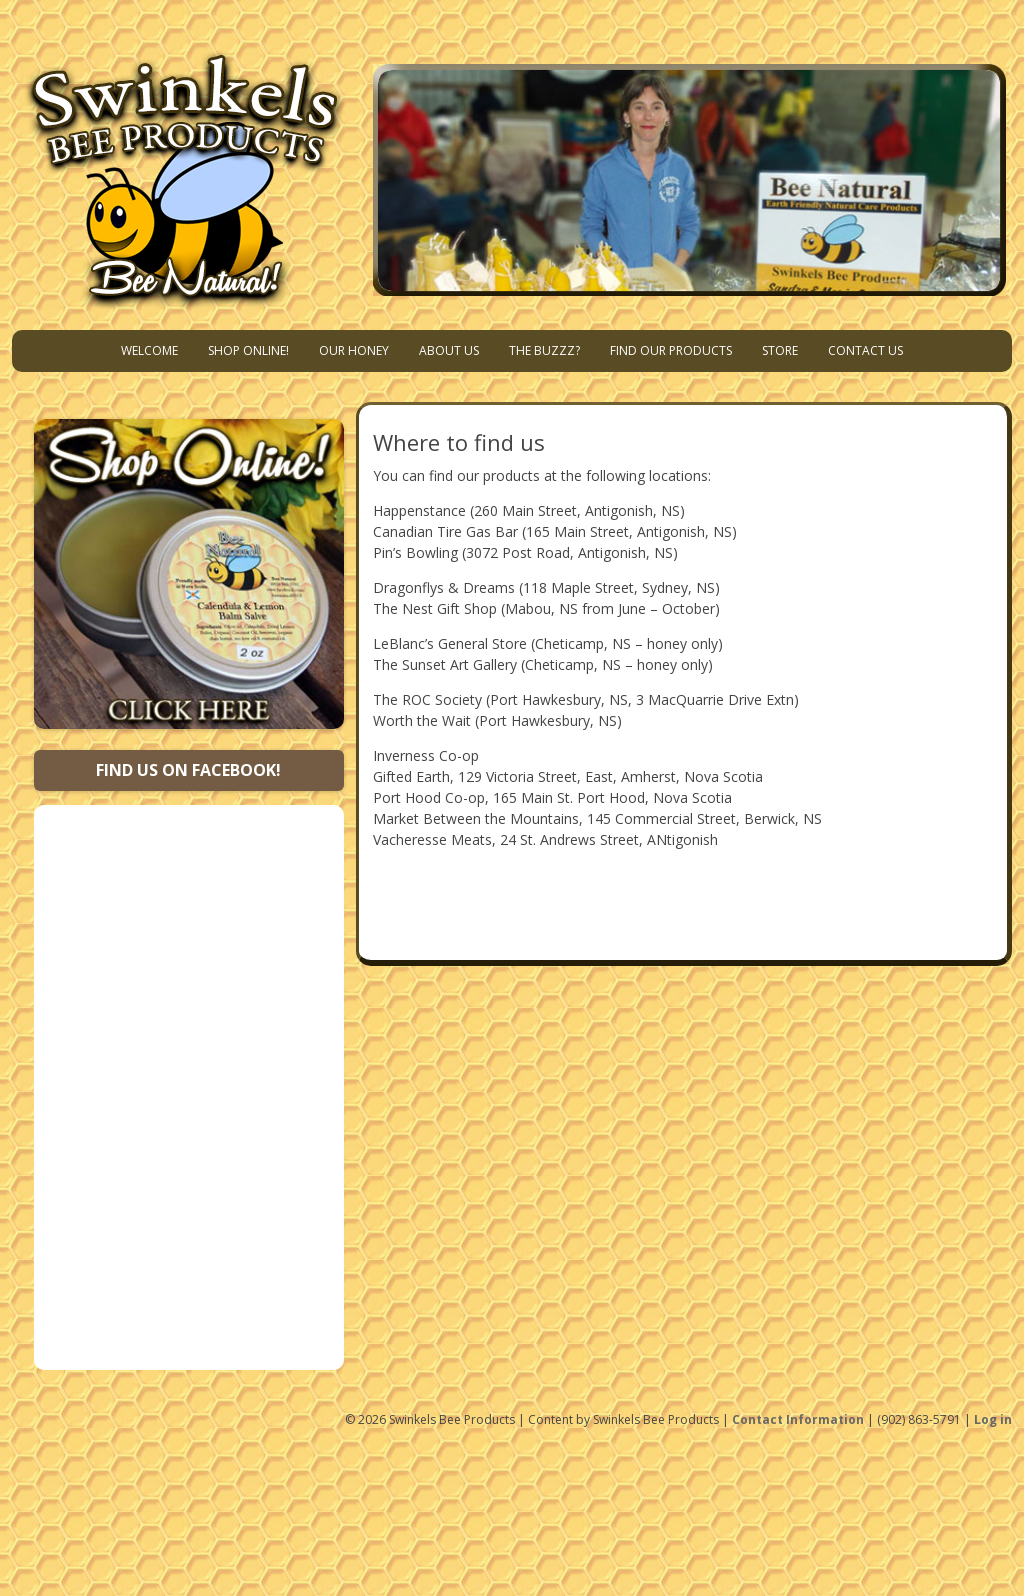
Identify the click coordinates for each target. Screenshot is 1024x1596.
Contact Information (798, 1419)
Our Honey (354, 350)
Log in (993, 1419)
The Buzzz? (544, 350)
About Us (449, 350)
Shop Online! (248, 350)
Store (780, 350)
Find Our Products (671, 350)
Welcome (149, 350)
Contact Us (865, 350)
